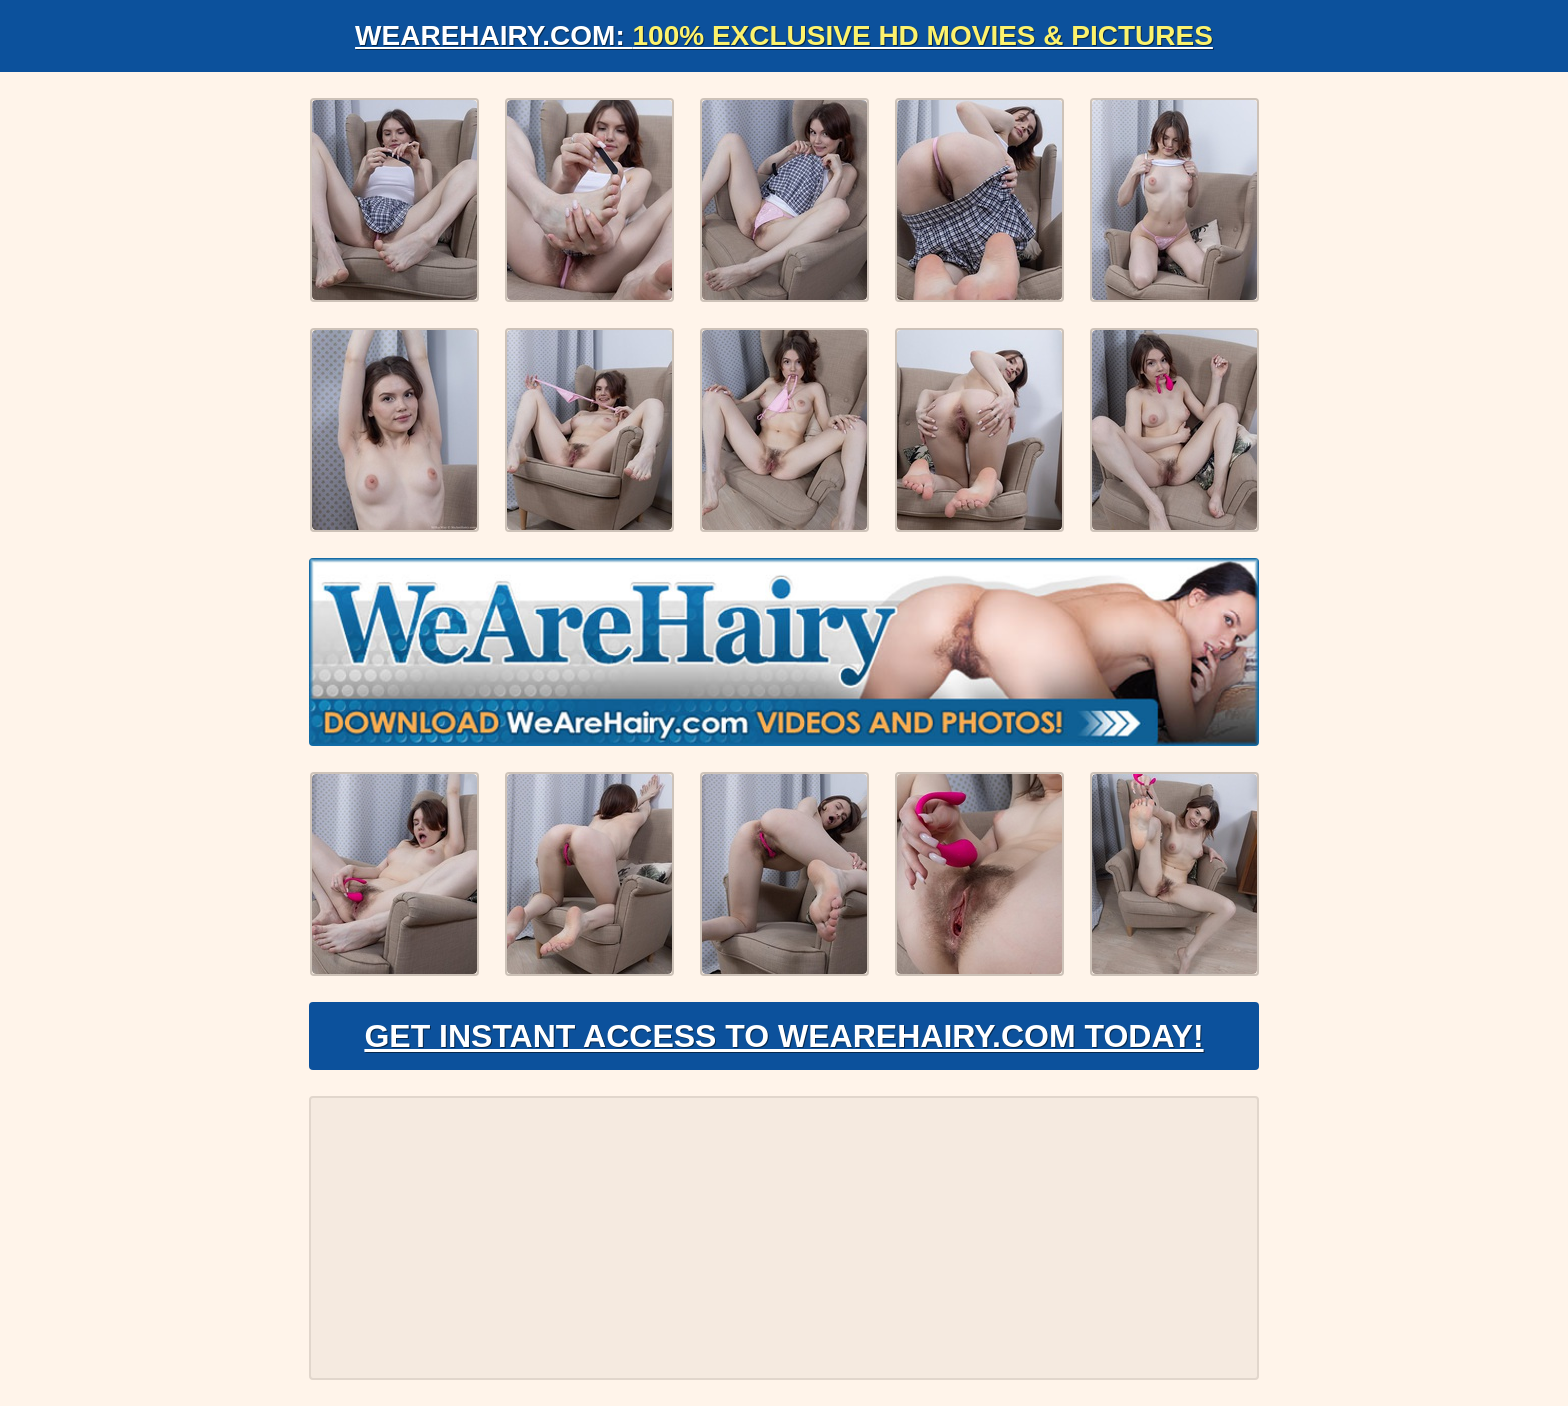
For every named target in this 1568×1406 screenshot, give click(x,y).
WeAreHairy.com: (784, 35)
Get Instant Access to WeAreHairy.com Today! (783, 1036)
